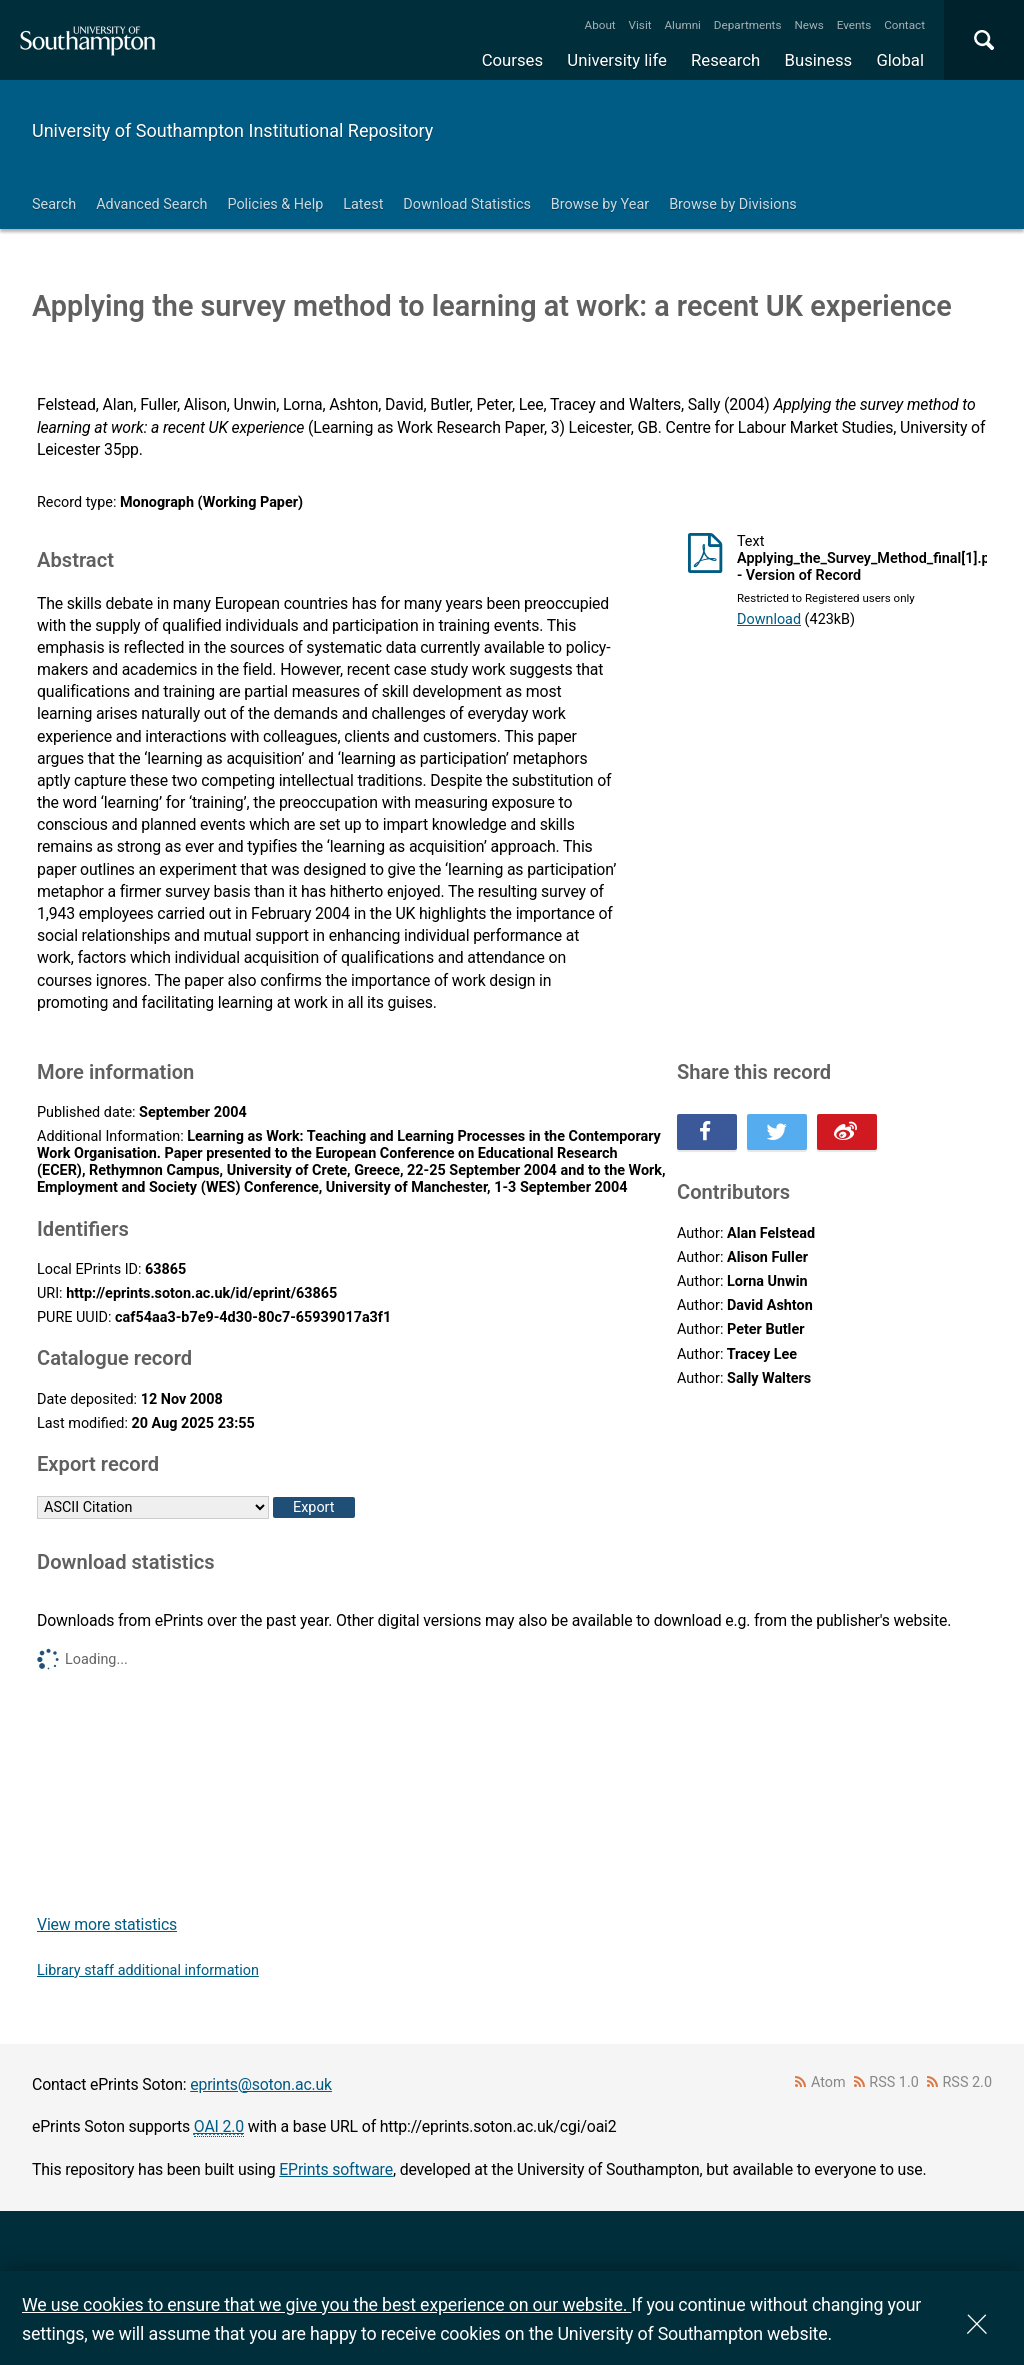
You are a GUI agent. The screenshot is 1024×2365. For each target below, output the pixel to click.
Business (819, 60)
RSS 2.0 (968, 2082)
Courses (512, 60)
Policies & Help (275, 204)
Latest (363, 204)
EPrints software (336, 2169)
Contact (904, 25)
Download (769, 619)
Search (54, 204)
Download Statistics (467, 204)
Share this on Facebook (707, 1132)
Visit (640, 25)
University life (617, 60)
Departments (748, 25)
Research (725, 60)
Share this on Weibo (847, 1132)
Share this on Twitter (777, 1132)
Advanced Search (151, 204)
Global (900, 60)
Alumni (682, 25)
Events (854, 25)
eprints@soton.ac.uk (261, 2084)
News (808, 25)
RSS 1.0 (894, 2082)
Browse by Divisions (733, 204)
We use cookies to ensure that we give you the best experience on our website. (326, 2304)
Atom (828, 2082)
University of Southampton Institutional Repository (232, 130)
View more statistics (107, 1924)
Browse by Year (600, 204)
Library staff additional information (148, 1970)
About (600, 25)
